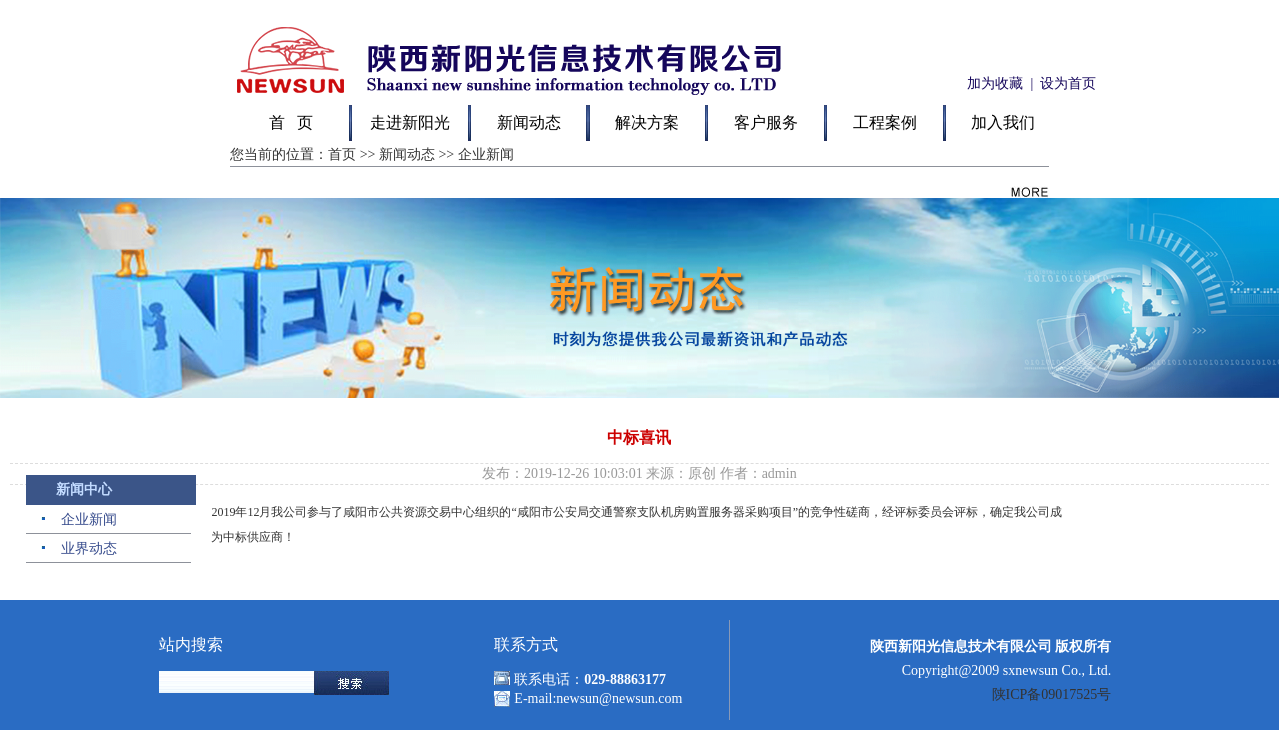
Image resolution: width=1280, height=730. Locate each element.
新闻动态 (529, 122)
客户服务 (766, 122)
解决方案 (647, 122)
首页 (342, 154)
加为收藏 (994, 83)
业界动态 (89, 548)
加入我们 (1003, 122)
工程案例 (885, 122)
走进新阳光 (410, 122)
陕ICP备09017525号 (1052, 694)
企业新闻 (89, 519)
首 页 (291, 122)
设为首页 (1068, 83)
